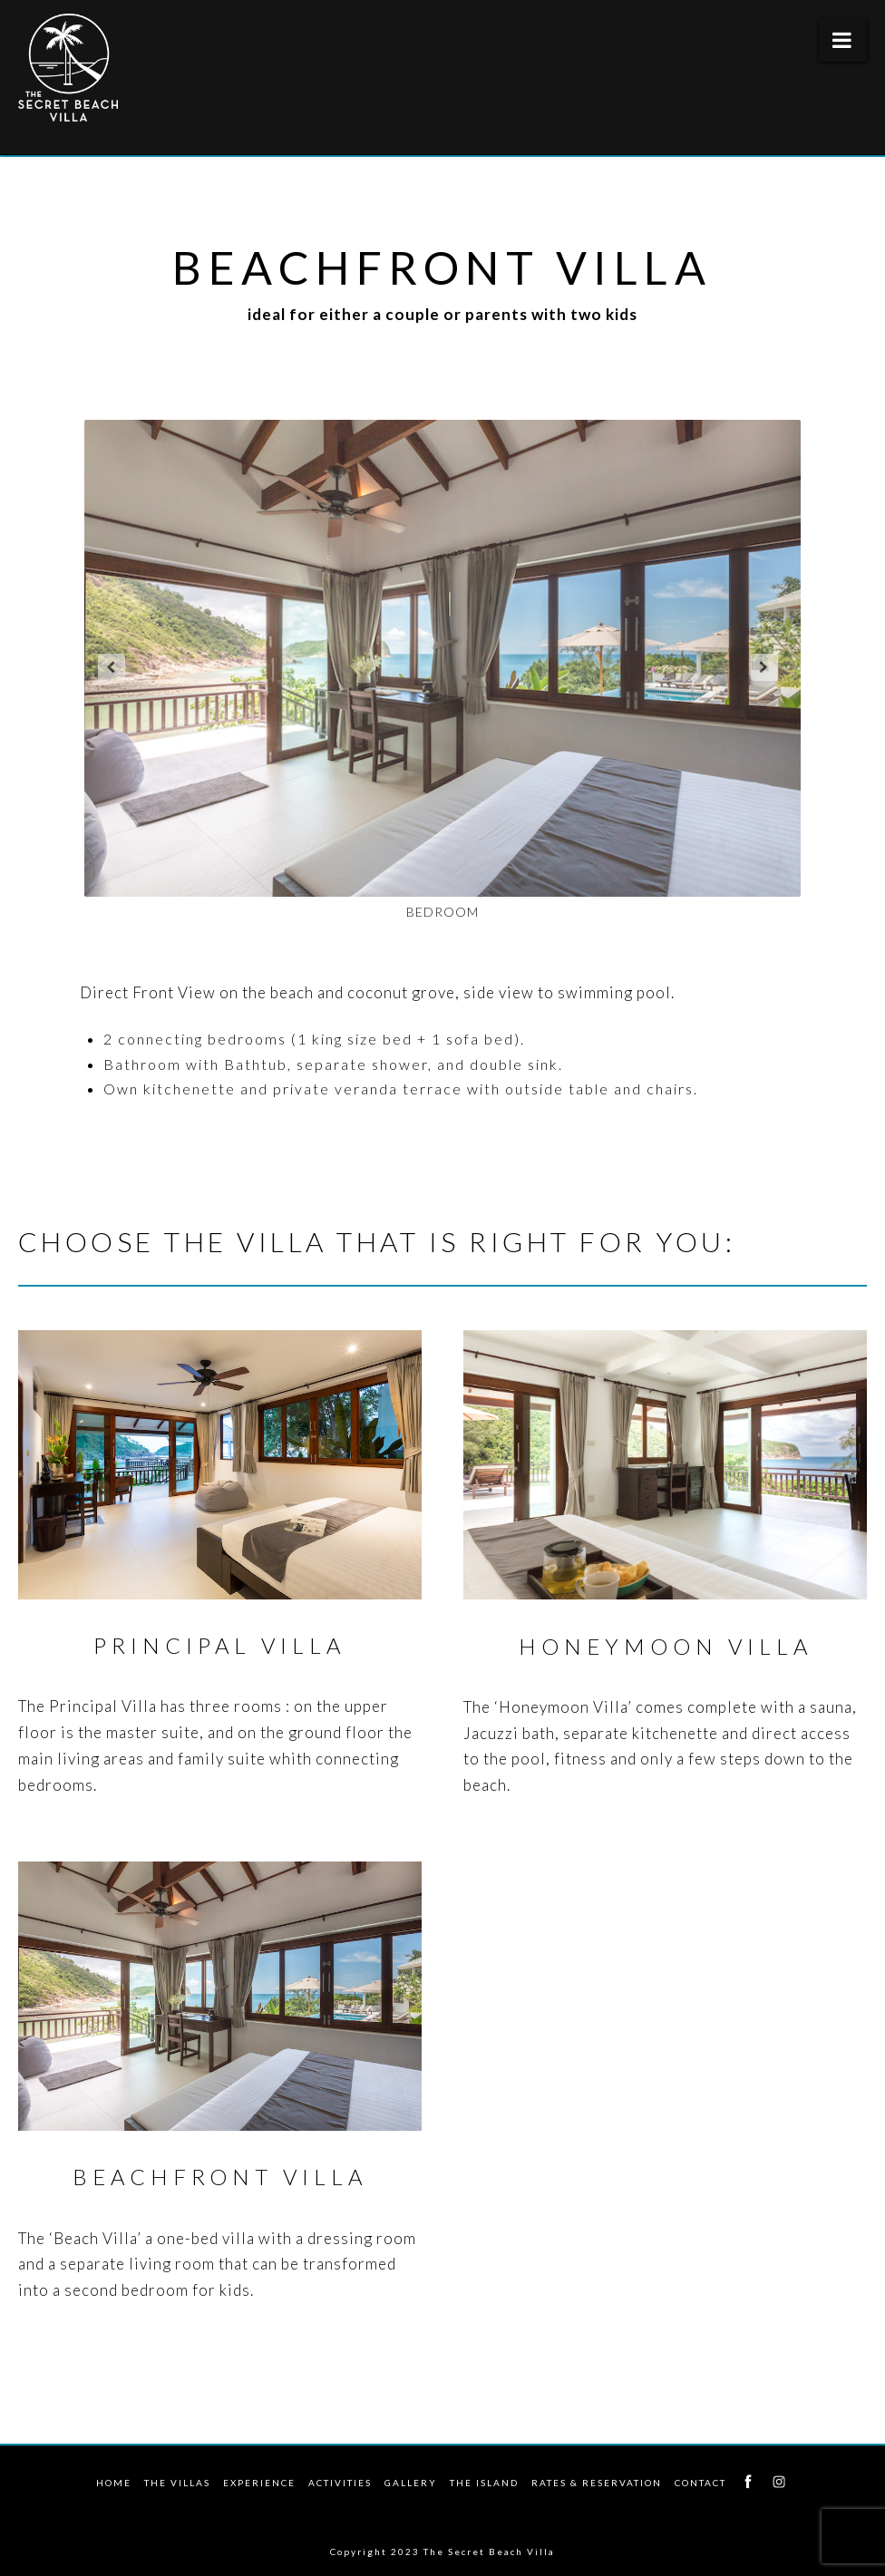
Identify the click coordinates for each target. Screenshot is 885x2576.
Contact (700, 2482)
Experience (259, 2482)
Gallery (410, 2482)
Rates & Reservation (596, 2482)
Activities (340, 2482)
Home (113, 2482)
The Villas (177, 2482)
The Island (484, 2482)
